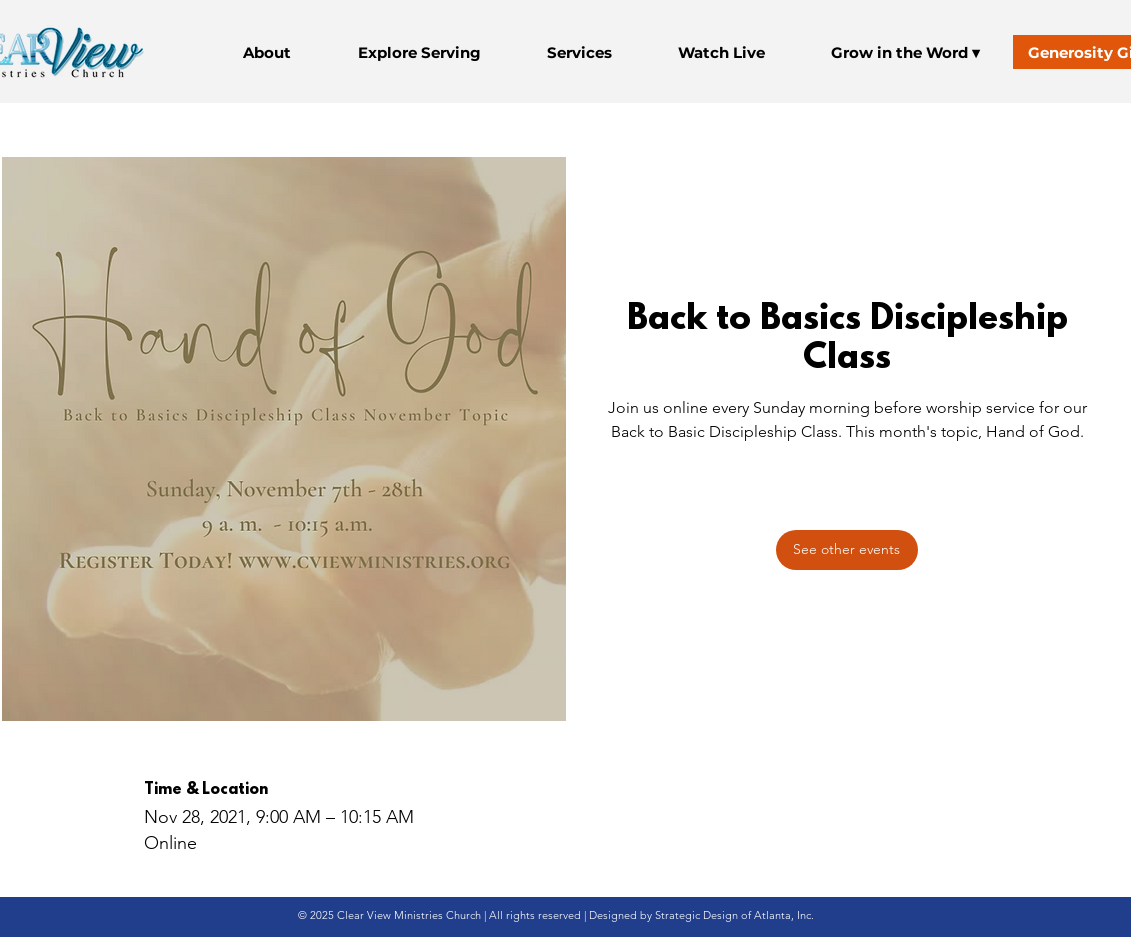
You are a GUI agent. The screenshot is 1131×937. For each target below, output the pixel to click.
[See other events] (847, 550)
